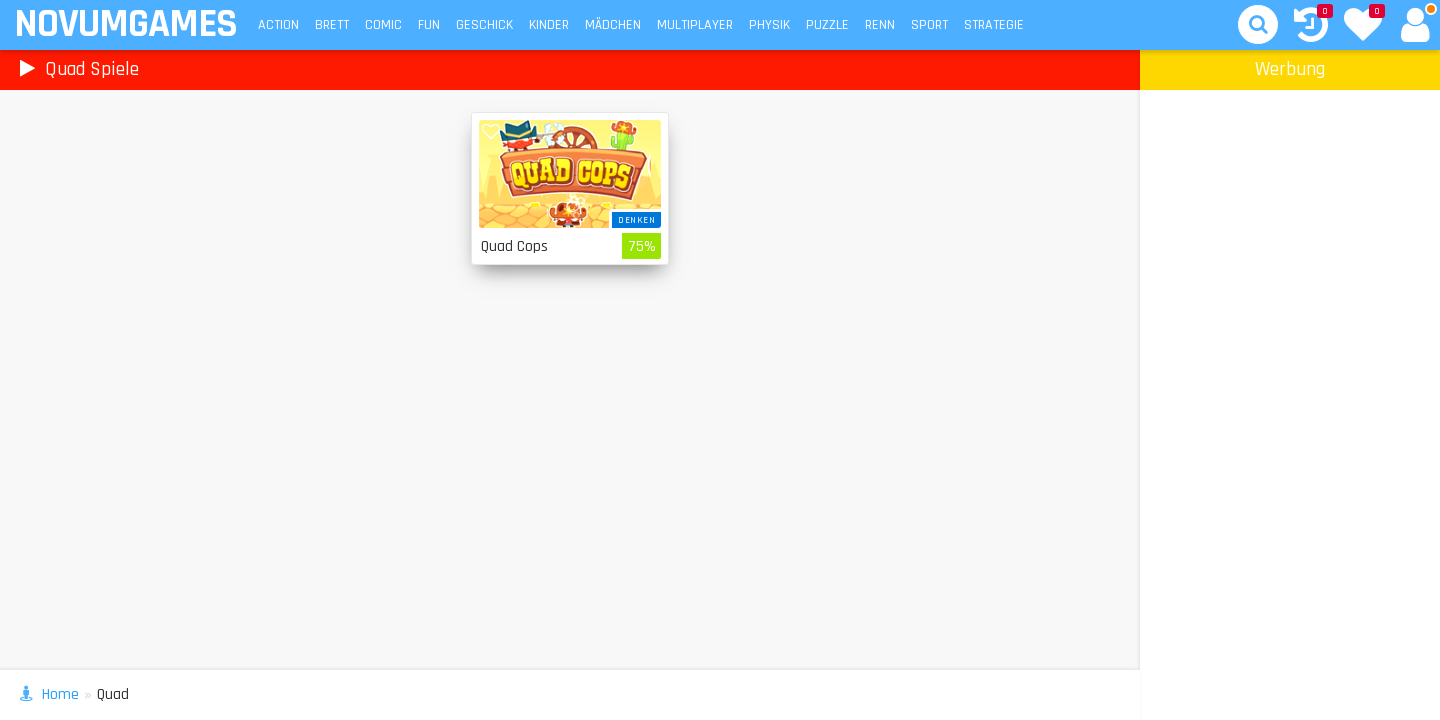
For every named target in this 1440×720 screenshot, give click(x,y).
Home (60, 694)
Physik (769, 25)
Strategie (994, 25)
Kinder (549, 25)
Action (278, 25)
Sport (929, 25)
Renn (880, 25)
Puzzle (827, 25)
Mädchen (613, 25)
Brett (332, 25)
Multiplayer (695, 25)
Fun (429, 25)
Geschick (484, 25)
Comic (383, 25)
